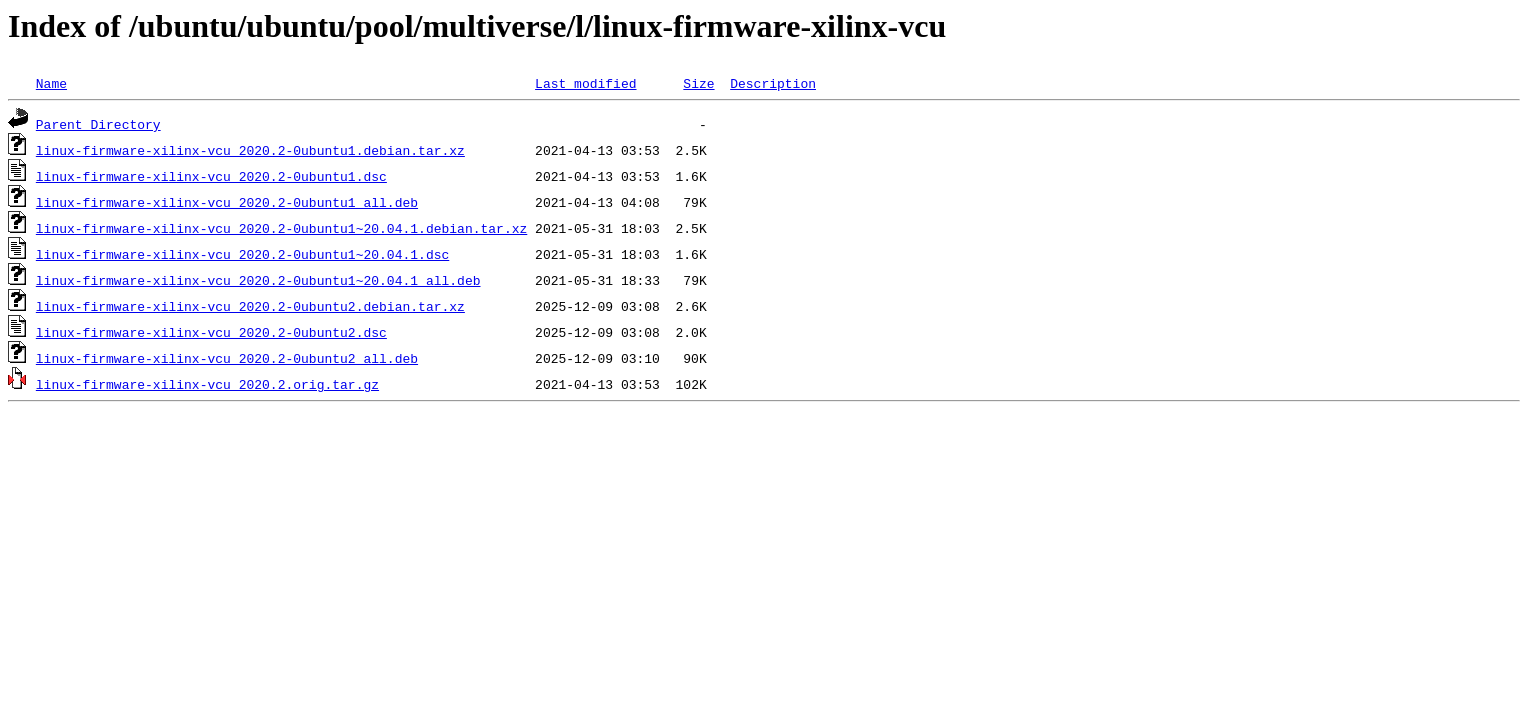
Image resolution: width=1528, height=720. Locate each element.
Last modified (585, 83)
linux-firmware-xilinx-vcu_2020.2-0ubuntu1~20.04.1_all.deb (258, 280)
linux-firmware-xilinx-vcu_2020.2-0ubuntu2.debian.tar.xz (250, 306)
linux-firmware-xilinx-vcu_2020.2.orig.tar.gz (207, 384)
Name (51, 83)
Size (698, 83)
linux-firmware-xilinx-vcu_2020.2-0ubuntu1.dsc (211, 176)
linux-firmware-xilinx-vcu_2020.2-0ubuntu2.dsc (211, 332)
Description (773, 83)
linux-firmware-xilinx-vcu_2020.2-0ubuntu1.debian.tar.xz (250, 150)
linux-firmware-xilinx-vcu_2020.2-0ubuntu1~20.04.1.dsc (242, 254)
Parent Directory (98, 124)
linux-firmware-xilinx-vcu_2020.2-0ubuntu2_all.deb (227, 358)
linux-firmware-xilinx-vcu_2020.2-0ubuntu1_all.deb (227, 202)
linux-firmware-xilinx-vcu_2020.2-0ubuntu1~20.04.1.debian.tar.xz (281, 228)
